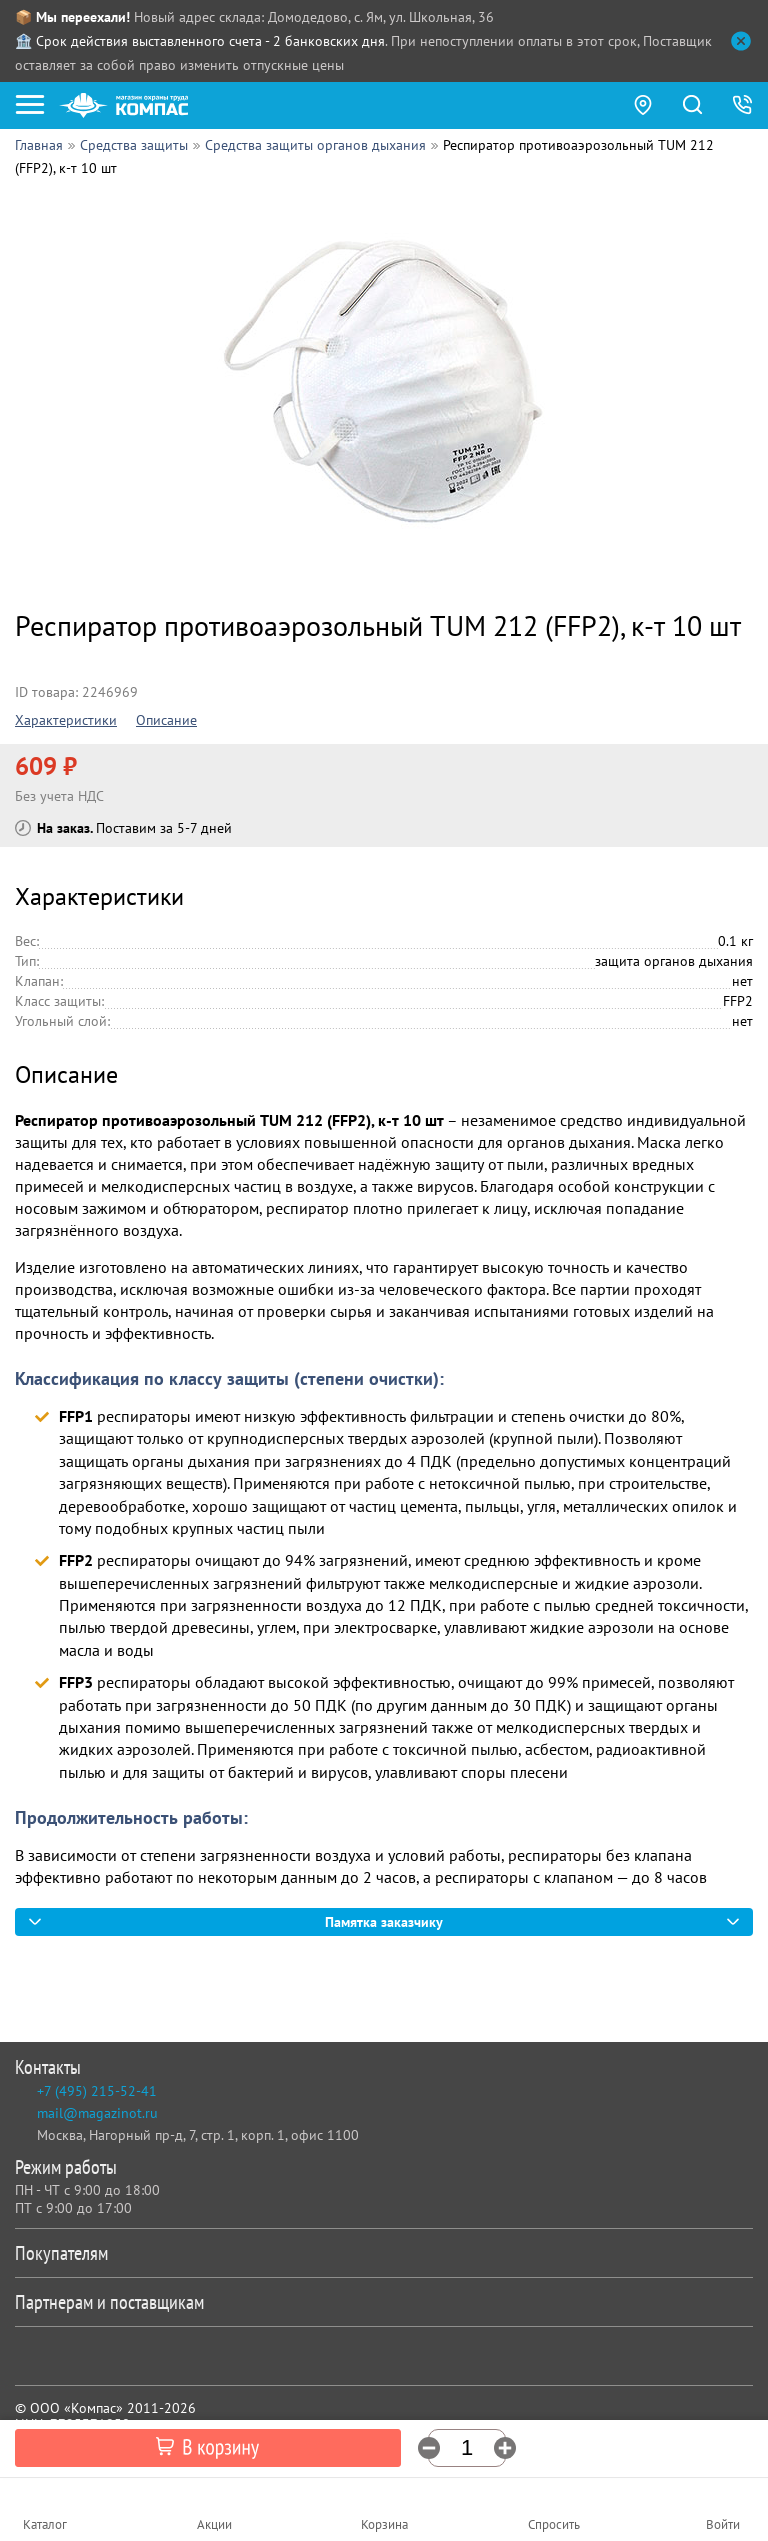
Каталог (45, 2524)
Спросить (554, 2524)
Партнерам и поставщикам (380, 2302)
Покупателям (380, 2253)
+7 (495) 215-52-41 (97, 2091)
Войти (723, 2524)
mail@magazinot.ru (97, 2113)
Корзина (384, 2524)
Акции (214, 2524)
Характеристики (66, 720)
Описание (166, 720)
